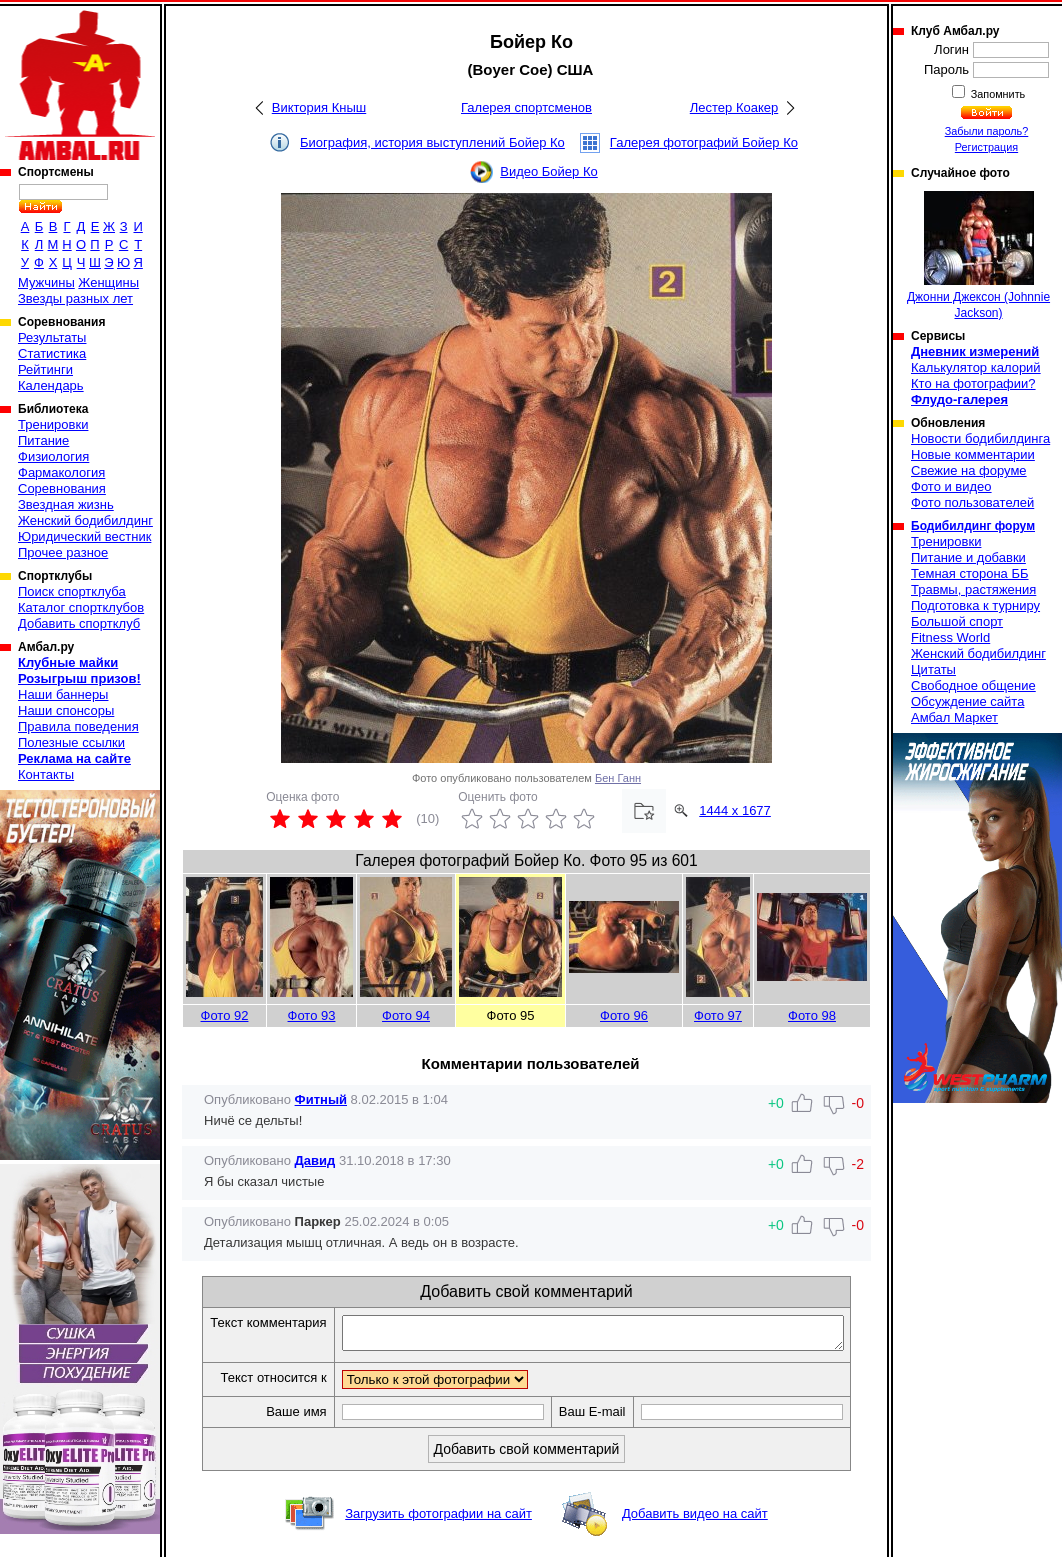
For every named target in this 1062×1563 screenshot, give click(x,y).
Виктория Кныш (319, 107)
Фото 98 (812, 1015)
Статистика (52, 353)
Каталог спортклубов (81, 607)
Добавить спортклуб (79, 623)
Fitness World (950, 637)
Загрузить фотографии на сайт (438, 1519)
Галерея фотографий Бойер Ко (704, 142)
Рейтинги (45, 369)
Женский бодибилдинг (85, 520)
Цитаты (933, 669)
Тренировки (53, 424)
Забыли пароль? (987, 131)
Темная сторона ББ (970, 573)
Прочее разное (63, 552)
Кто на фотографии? (973, 383)
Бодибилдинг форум (973, 526)
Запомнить (997, 94)
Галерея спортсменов (526, 107)
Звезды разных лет (75, 298)
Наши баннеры (63, 694)
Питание (43, 440)
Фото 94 (406, 1015)
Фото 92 (225, 1015)
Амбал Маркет (954, 717)
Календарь (51, 385)
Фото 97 (718, 1015)
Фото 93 (312, 1015)
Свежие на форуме (969, 470)
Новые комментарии (973, 454)
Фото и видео (951, 486)
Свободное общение (973, 685)
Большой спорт (957, 621)
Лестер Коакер (734, 107)
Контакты (46, 774)
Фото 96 (624, 1015)
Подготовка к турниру (975, 605)
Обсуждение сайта (967, 701)
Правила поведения (78, 726)
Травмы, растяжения (973, 589)
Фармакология (61, 472)
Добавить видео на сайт (695, 1519)
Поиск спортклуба (72, 591)
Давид (315, 1160)
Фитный (321, 1099)
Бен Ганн (618, 778)
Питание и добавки (968, 557)
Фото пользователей (972, 502)
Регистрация (986, 147)
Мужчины (46, 282)
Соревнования (62, 488)
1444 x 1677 (735, 810)
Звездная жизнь (66, 504)
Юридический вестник (84, 536)
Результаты (52, 337)
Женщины (108, 282)
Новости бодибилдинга (980, 438)
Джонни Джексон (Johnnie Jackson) (978, 255)
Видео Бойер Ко (549, 171)
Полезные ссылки (71, 742)
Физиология (53, 456)
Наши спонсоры (66, 710)
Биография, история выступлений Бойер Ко (432, 142)
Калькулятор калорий (976, 367)
